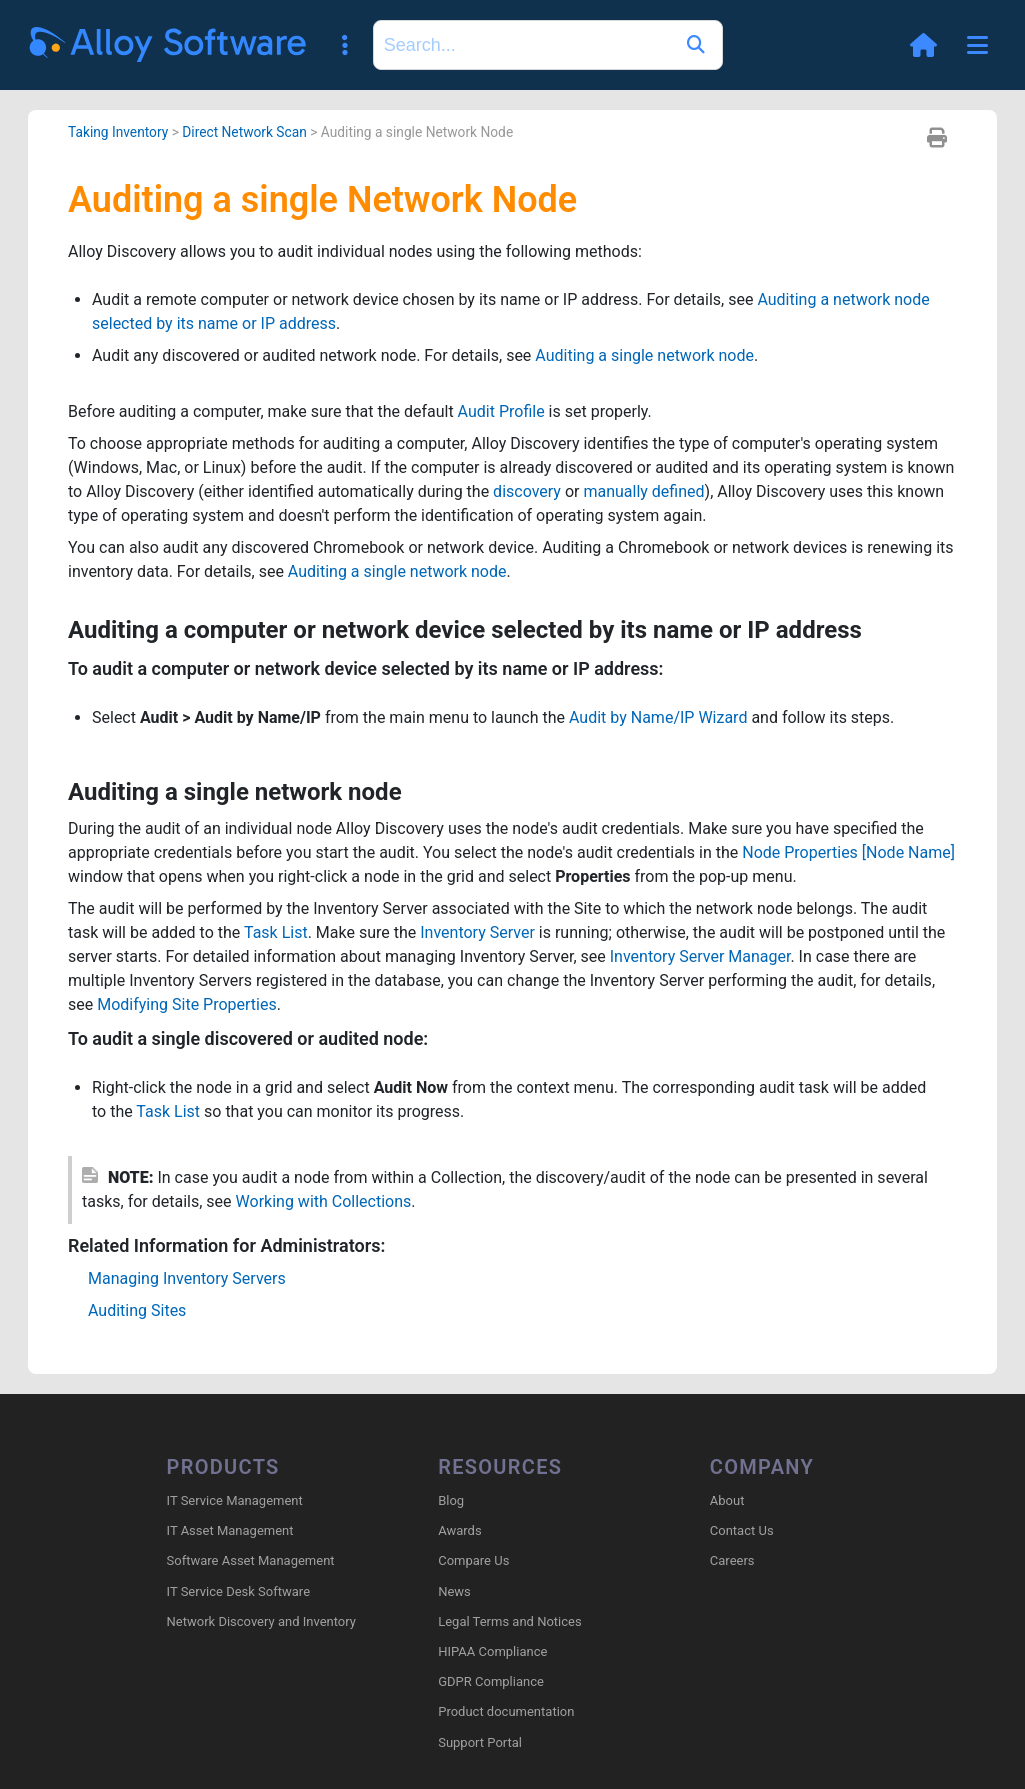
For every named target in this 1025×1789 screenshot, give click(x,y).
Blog (451, 1500)
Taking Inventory (118, 132)
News (454, 1591)
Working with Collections (324, 1201)
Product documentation (506, 1711)
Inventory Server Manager (700, 956)
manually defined (643, 491)
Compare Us (473, 1560)
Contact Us (742, 1530)
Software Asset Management (251, 1560)
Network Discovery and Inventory (261, 1621)
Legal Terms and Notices (509, 1621)
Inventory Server (477, 932)
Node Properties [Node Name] (848, 852)
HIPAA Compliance (492, 1651)
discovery (527, 491)
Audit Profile (501, 411)
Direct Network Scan (244, 132)
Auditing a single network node (644, 355)
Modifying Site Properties (187, 1004)
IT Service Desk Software (238, 1591)
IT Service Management (235, 1500)
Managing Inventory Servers (187, 1278)
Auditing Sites (137, 1310)
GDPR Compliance (491, 1681)
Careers (732, 1560)
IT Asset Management (230, 1530)
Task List (276, 932)
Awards (459, 1530)
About (727, 1500)
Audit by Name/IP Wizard (658, 717)
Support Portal (480, 1742)
